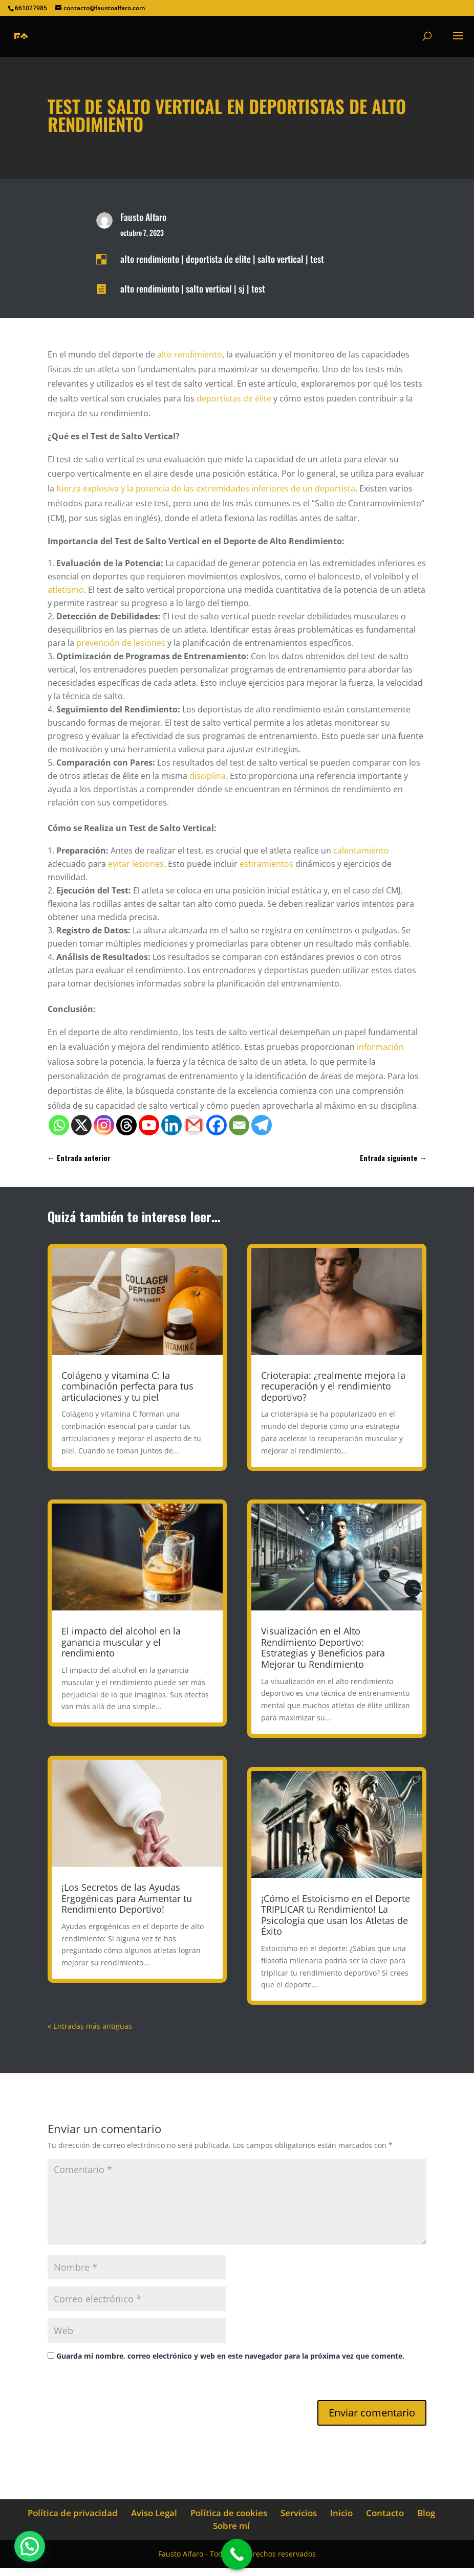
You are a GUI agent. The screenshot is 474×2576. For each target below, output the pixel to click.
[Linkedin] (171, 1125)
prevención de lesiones (120, 642)
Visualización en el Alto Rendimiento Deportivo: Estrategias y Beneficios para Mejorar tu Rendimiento (323, 1647)
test (317, 258)
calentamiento (361, 850)
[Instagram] (104, 1125)
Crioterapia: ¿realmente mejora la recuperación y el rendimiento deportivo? (333, 1386)
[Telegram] (261, 1125)
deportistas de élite (234, 398)
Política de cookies (228, 2513)
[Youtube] (149, 1125)
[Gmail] (194, 1125)
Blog (426, 2513)
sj (242, 288)
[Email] (239, 1125)
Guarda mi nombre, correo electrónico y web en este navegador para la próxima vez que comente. (230, 2356)
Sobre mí (231, 2526)
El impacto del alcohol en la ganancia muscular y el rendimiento (121, 1642)
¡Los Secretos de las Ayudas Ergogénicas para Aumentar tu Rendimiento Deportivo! (126, 1898)
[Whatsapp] (59, 1125)
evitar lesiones (136, 863)
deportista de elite (218, 258)
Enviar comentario (372, 2413)
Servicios (299, 2513)
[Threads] (126, 1125)
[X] (81, 1125)
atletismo (66, 589)
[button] (29, 2546)
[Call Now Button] (236, 2554)
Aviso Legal (154, 2513)
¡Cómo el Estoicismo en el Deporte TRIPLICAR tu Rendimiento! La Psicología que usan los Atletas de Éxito (335, 1915)
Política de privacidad (73, 2513)
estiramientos (266, 863)
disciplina (207, 775)
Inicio (341, 2513)
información (380, 1046)
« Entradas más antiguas (90, 2026)
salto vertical (280, 258)
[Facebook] (216, 1125)
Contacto (385, 2513)
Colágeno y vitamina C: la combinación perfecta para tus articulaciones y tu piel (127, 1386)
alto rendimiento (149, 258)
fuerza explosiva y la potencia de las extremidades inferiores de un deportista (205, 488)
